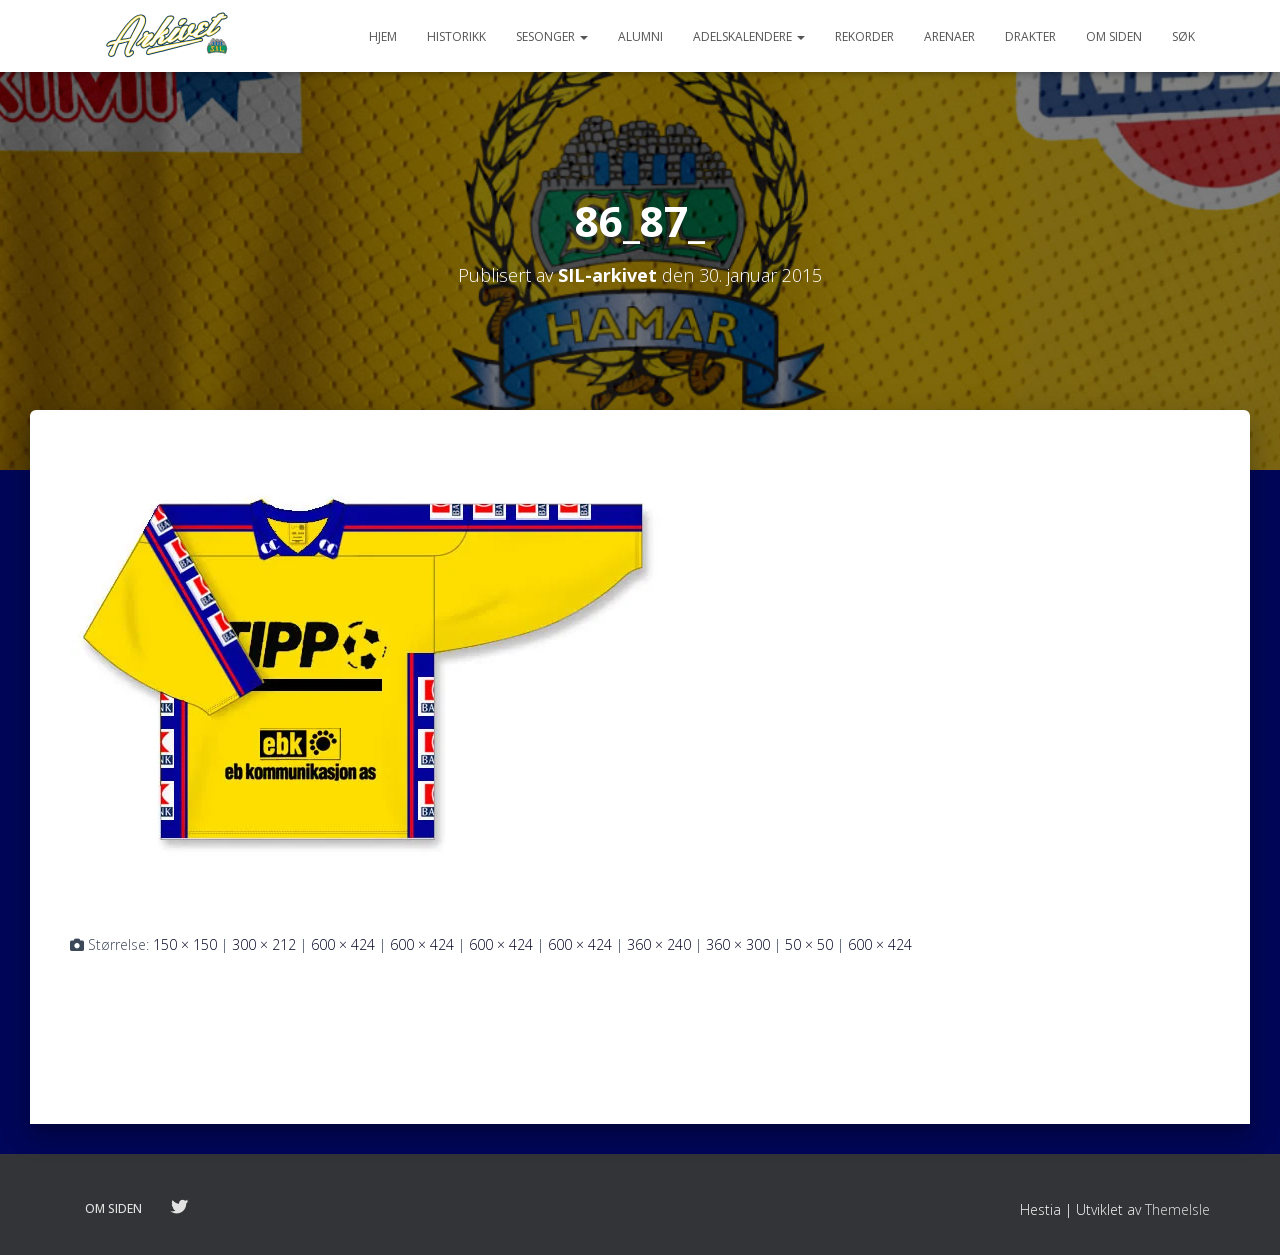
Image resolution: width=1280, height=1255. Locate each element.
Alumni (640, 36)
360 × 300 (738, 944)
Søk (1183, 36)
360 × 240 (659, 944)
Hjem (383, 36)
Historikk (456, 36)
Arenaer (949, 36)
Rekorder (864, 36)
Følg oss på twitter (179, 1208)
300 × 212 (264, 944)
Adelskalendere (749, 36)
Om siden (1114, 36)
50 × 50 (809, 944)
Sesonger (552, 36)
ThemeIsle (1177, 1209)
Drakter (1030, 36)
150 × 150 (185, 944)
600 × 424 (343, 944)
